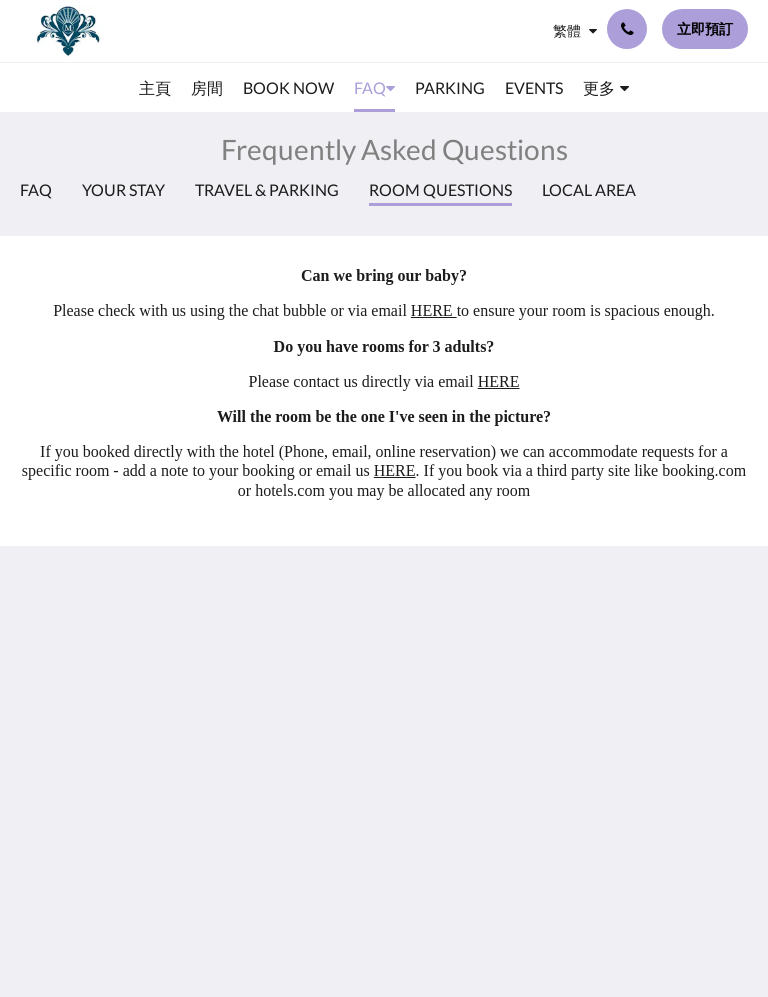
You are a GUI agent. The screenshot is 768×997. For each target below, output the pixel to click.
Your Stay (123, 189)
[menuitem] (155, 88)
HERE (434, 310)
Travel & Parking (267, 189)
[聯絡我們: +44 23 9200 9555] (627, 29)
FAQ (36, 189)
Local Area (589, 189)
